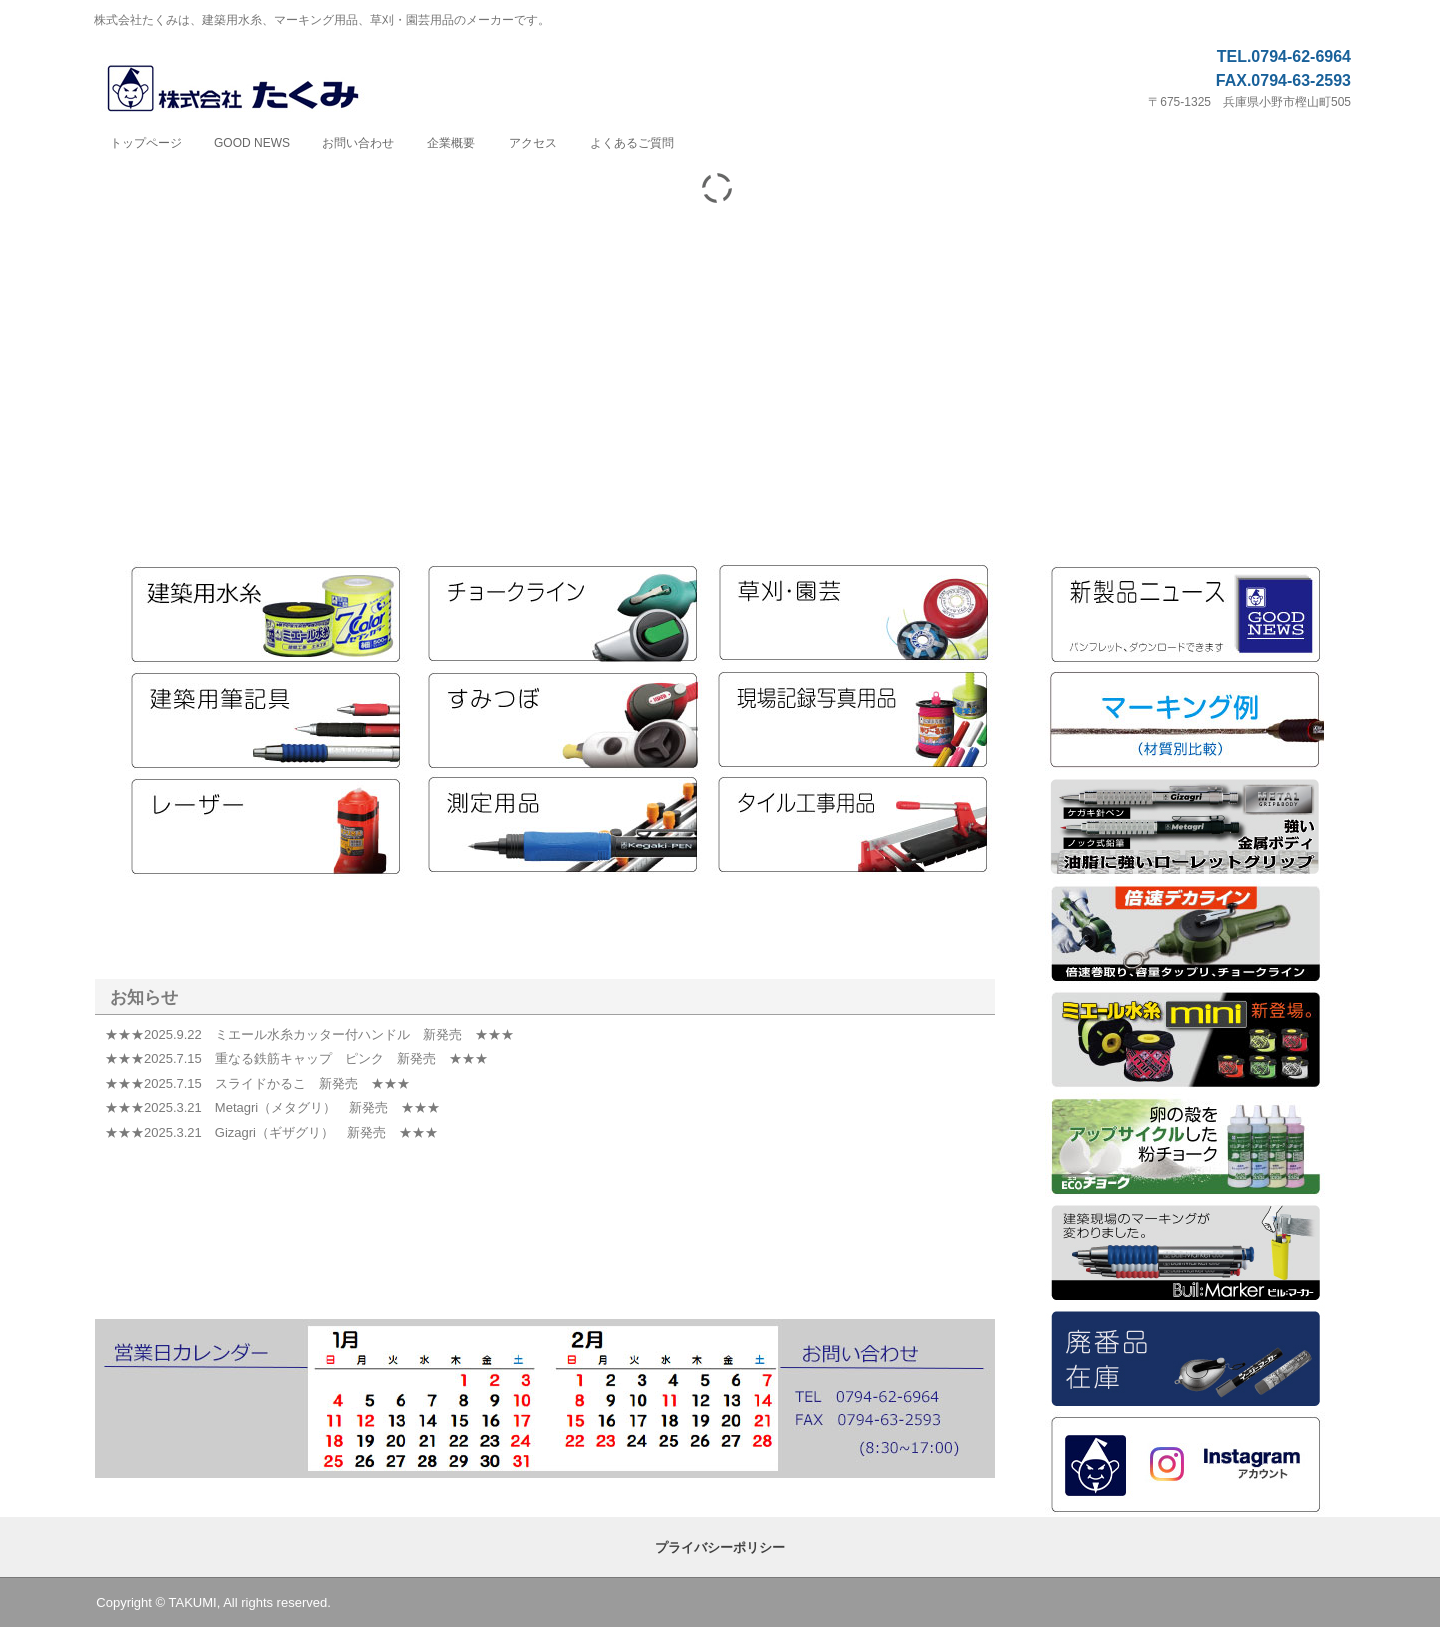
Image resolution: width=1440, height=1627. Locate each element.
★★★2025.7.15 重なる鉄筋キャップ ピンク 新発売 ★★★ (296, 1058)
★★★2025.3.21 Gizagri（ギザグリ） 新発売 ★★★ (271, 1132)
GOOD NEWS (252, 143)
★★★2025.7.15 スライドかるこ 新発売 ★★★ (257, 1083)
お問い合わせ (358, 143)
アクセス (533, 143)
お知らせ (144, 997)
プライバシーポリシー (720, 1547)
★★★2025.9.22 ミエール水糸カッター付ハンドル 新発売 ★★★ (309, 1034)
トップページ (146, 143)
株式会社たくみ (254, 89)
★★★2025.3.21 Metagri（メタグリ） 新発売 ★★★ (272, 1107)
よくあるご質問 (632, 143)
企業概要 (451, 143)
